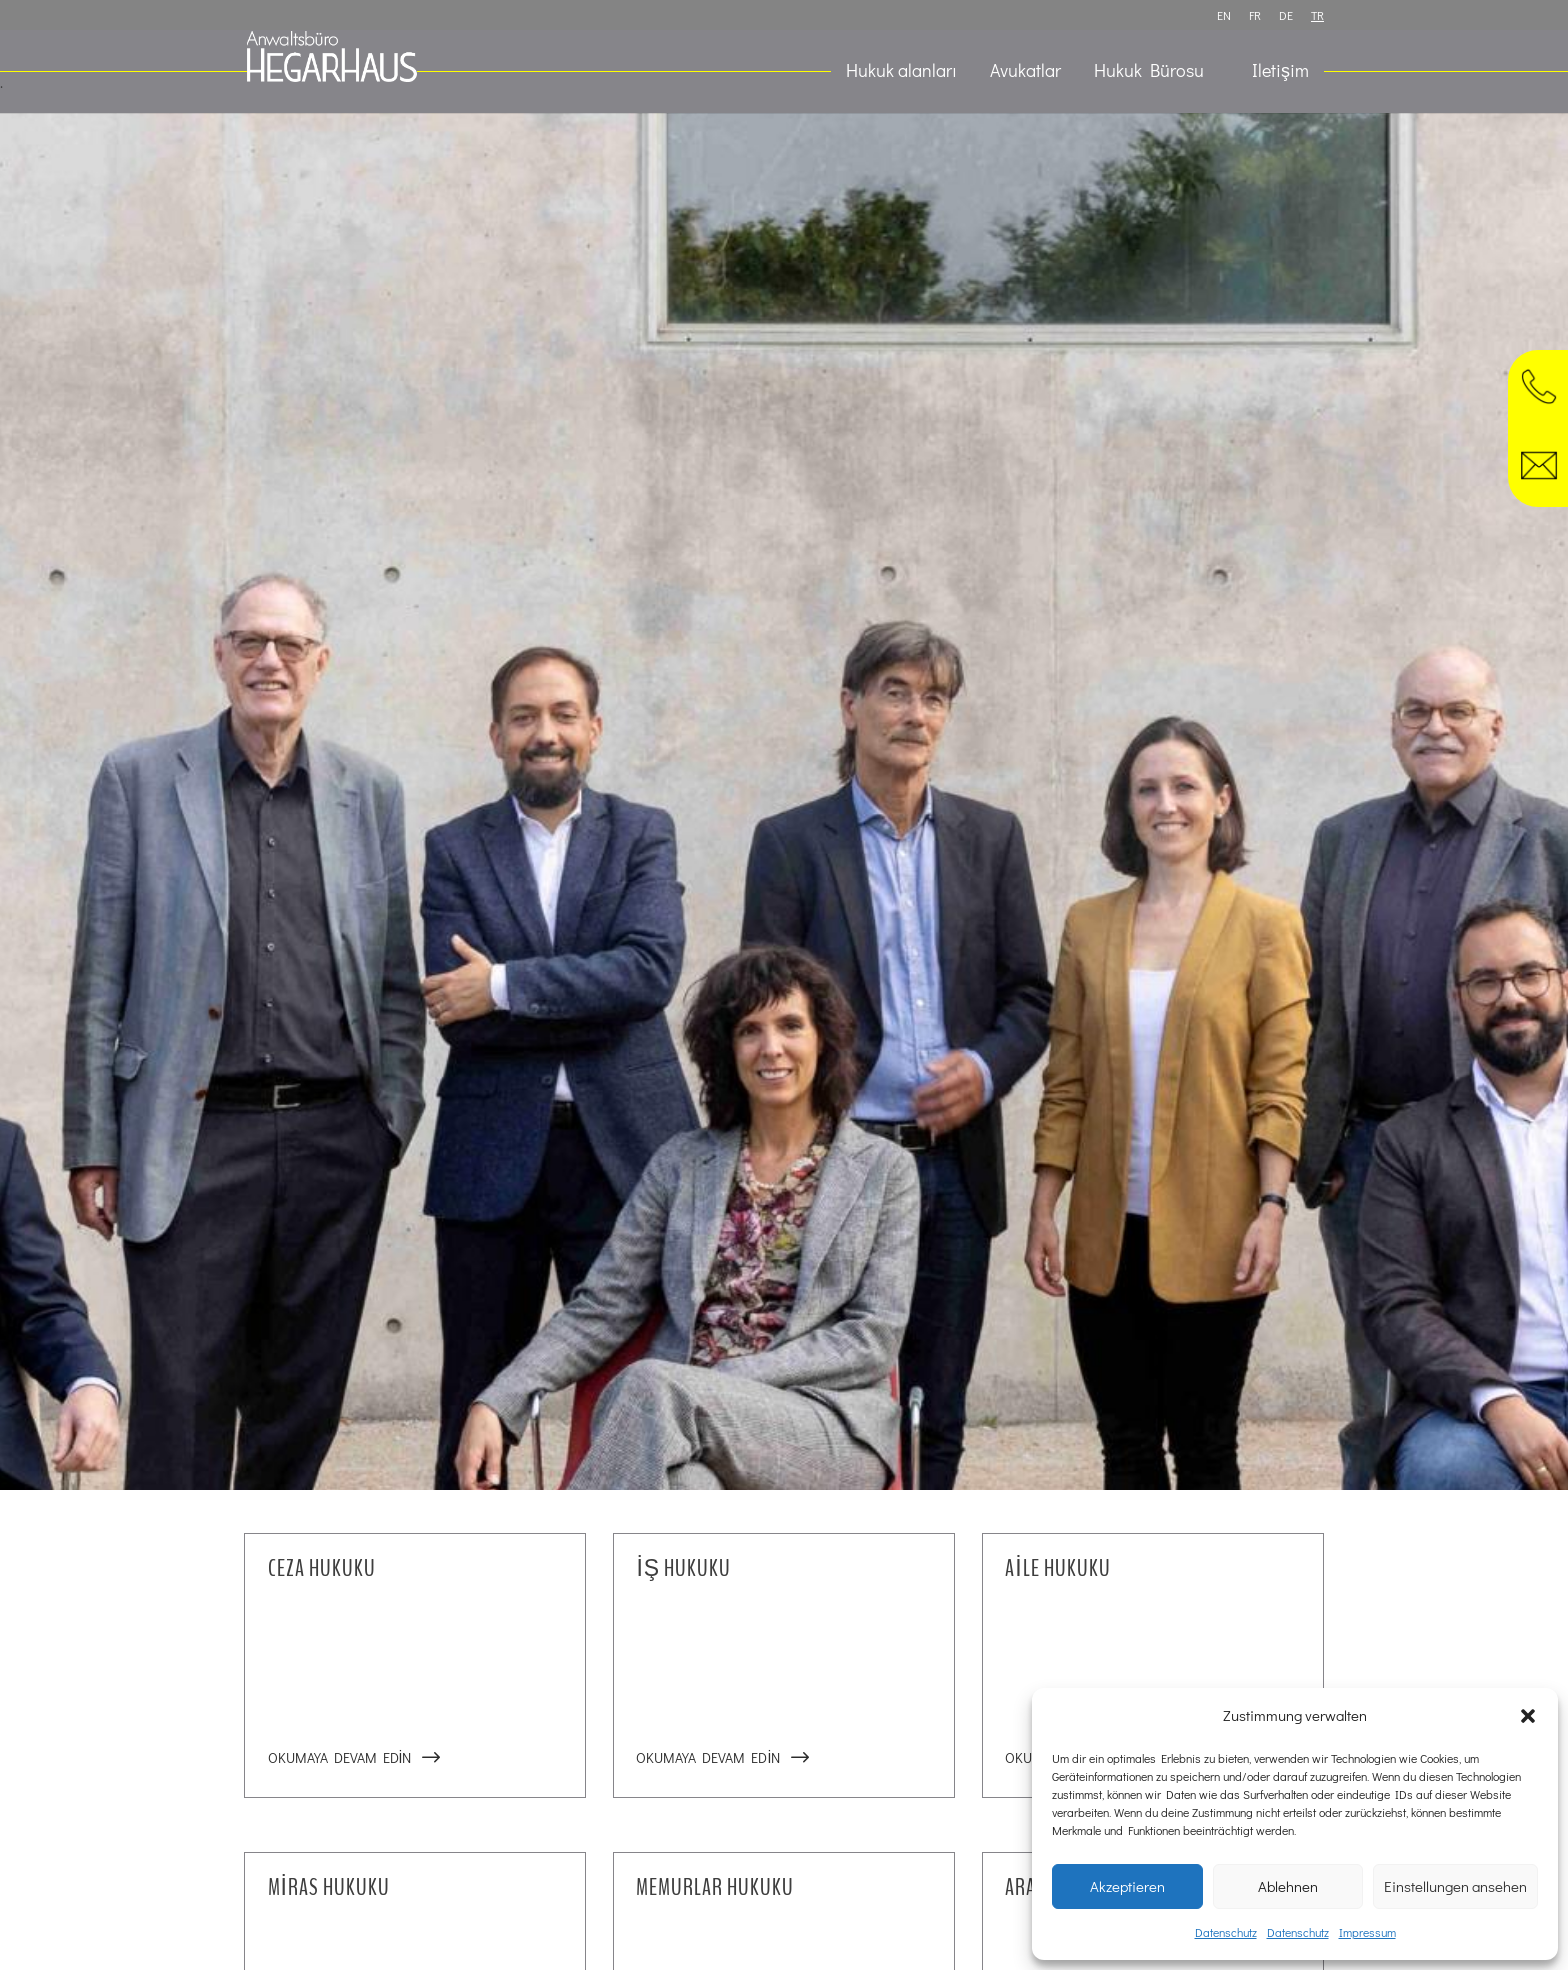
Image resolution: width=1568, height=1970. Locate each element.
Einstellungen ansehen (1455, 1886)
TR (1317, 16)
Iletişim (1280, 72)
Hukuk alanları (901, 72)
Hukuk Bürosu (1149, 72)
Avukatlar (1025, 72)
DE (1286, 16)
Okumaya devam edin (340, 1757)
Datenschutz (1226, 1932)
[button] (1528, 1716)
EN (1224, 16)
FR (1255, 16)
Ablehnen (1288, 1886)
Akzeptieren (1127, 1886)
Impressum (1367, 1932)
